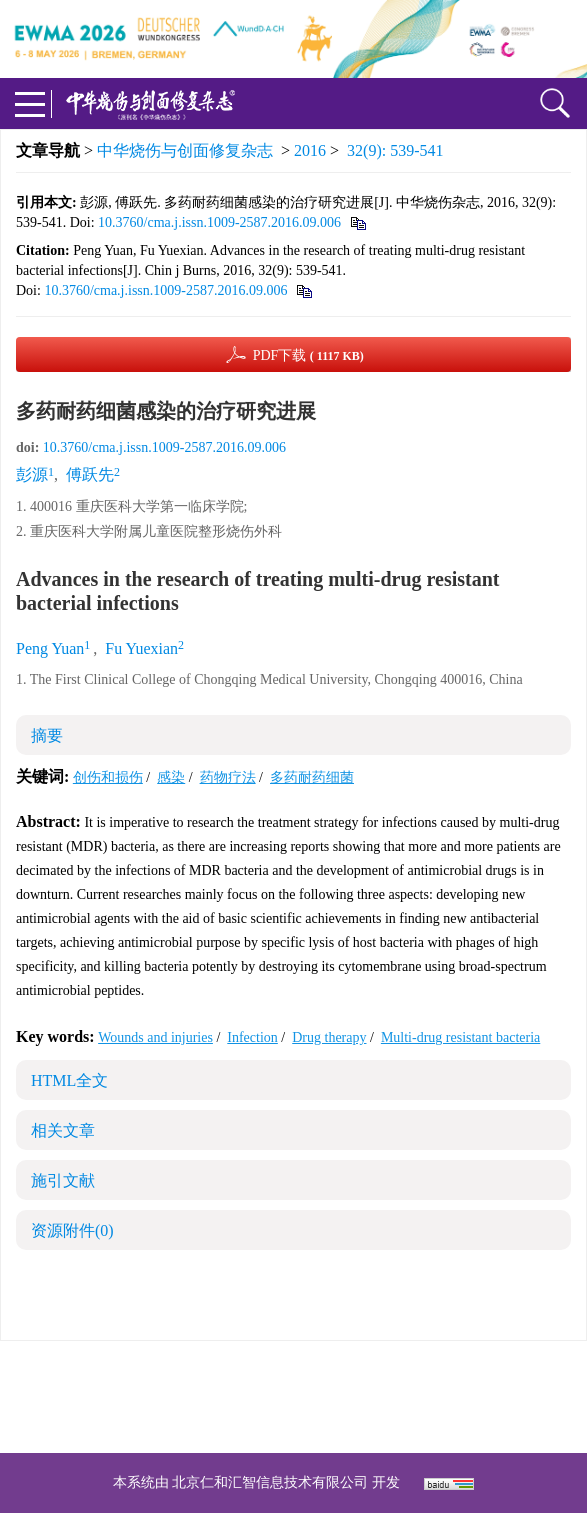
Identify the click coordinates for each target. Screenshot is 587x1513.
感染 (171, 777)
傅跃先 (90, 474)
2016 (310, 150)
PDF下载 (308, 355)
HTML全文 (69, 1080)
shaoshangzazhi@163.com (319, 1396)
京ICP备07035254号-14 (439, 1372)
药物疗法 (228, 777)
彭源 (32, 474)
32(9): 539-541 (395, 150)
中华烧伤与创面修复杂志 (185, 150)
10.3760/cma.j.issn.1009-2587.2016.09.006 (219, 222)
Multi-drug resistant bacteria (460, 1037)
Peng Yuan (50, 648)
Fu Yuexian (141, 648)
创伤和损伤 (108, 777)
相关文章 (63, 1130)
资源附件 (72, 1230)
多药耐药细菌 (312, 777)
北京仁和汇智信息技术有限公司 (270, 1482)
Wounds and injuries (155, 1037)
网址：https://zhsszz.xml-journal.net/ (294, 1420)
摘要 (47, 735)
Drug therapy (329, 1037)
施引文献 (63, 1180)
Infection (252, 1037)
